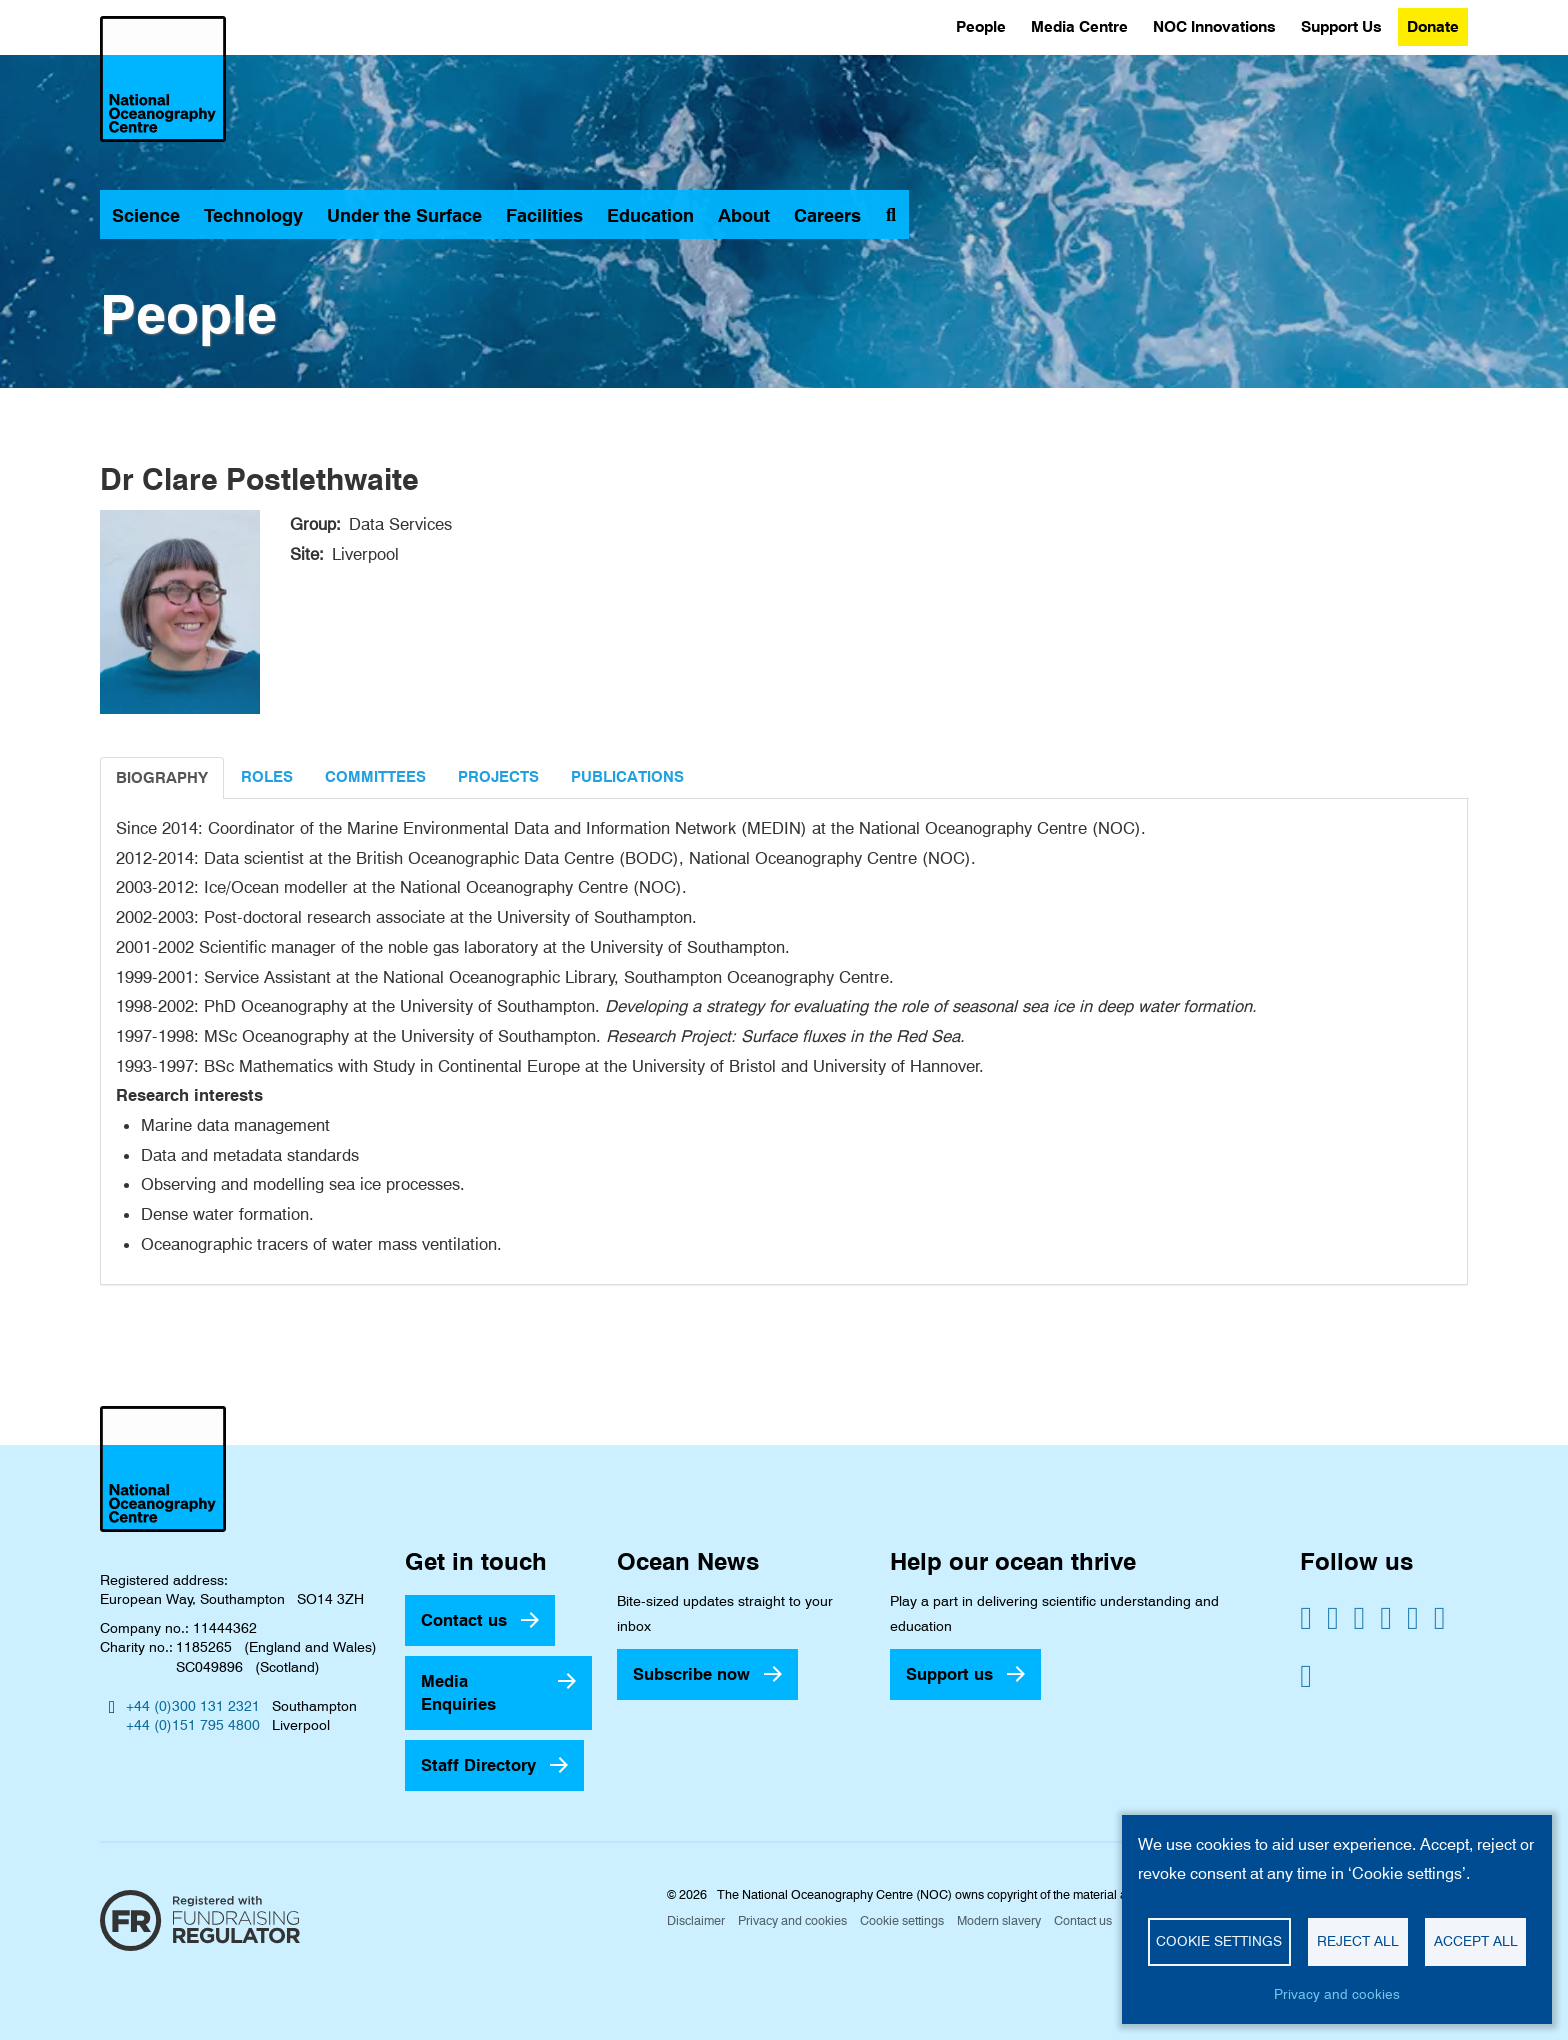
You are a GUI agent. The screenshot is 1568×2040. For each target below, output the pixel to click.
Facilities (544, 215)
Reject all (1358, 1941)
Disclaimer (696, 1920)
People (981, 26)
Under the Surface (404, 215)
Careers (827, 215)
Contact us (464, 1620)
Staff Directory (478, 1765)
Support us (949, 1674)
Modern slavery (999, 1920)
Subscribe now (691, 1674)
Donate (1433, 26)
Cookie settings (902, 1920)
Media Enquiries (458, 1692)
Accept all (1476, 1941)
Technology (253, 215)
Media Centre (1079, 26)
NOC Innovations (1214, 26)
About (744, 215)
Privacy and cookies (792, 1920)
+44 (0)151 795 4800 (193, 1725)
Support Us (1341, 26)
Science (146, 215)
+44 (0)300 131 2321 (193, 1706)
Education (650, 215)
